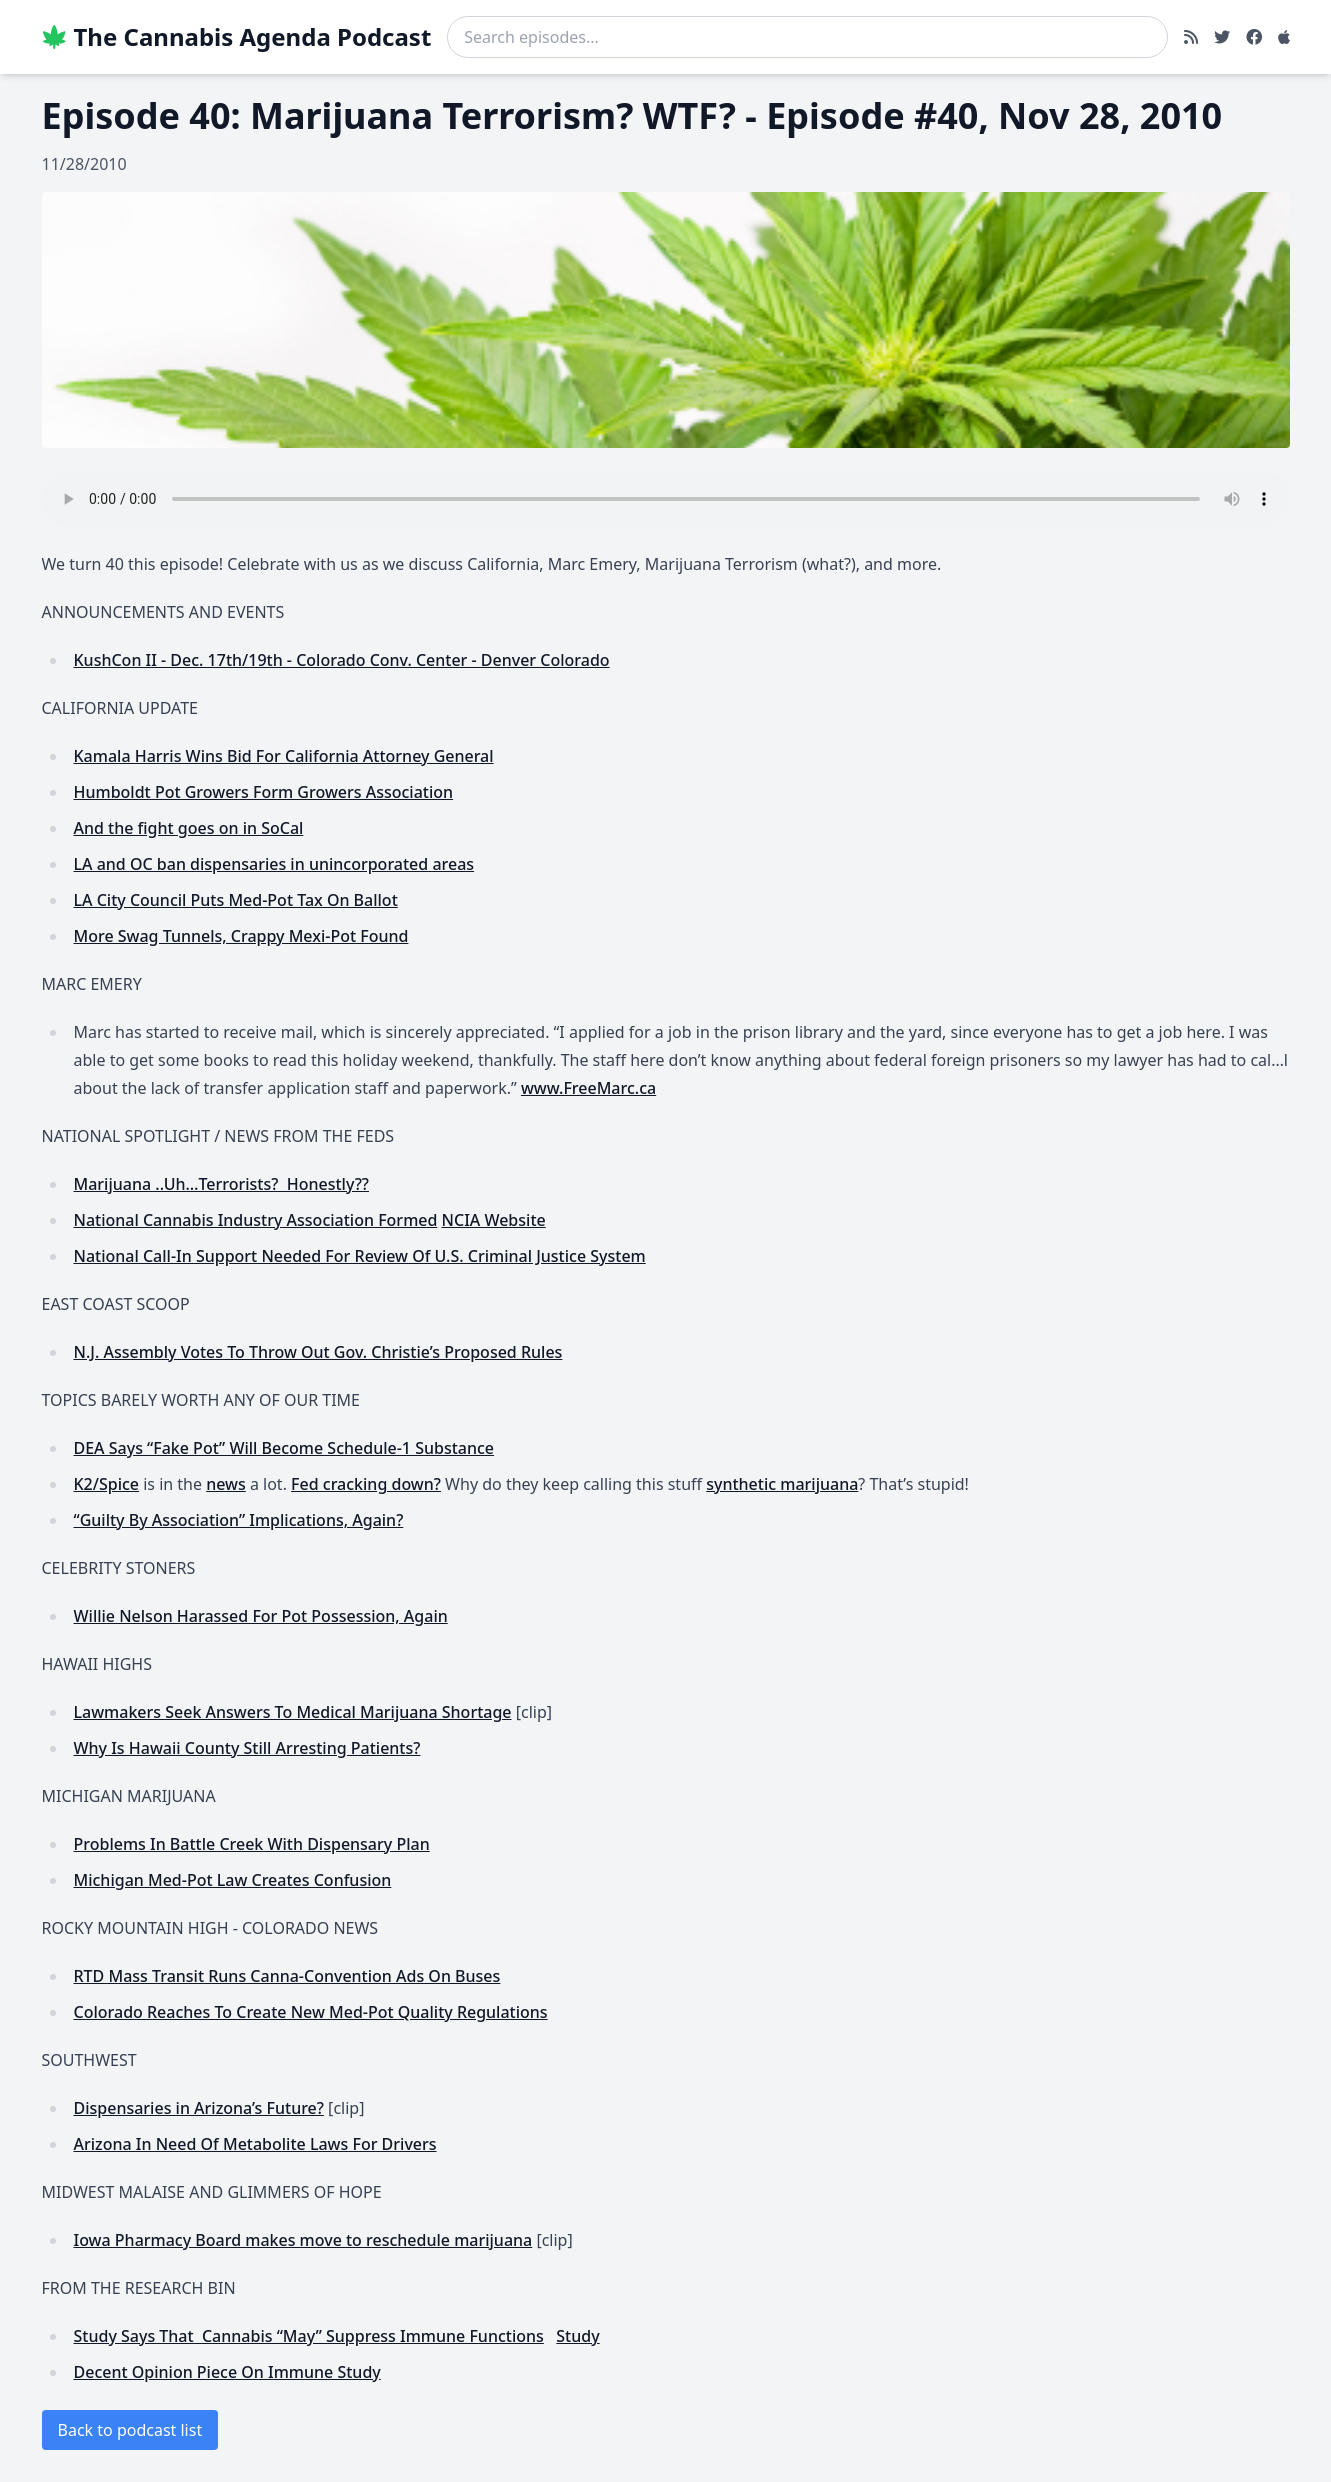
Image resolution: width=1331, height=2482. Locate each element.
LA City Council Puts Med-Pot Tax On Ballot (236, 900)
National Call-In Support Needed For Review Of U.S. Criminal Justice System (360, 1256)
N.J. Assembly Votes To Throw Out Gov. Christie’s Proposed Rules (318, 1352)
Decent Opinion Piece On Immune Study (227, 2372)
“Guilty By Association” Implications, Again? (239, 1520)
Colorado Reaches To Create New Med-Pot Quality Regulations (311, 2012)
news (226, 1484)
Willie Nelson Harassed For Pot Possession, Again (261, 1616)
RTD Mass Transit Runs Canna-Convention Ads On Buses (287, 1976)
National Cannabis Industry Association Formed (256, 1220)
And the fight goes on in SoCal (189, 828)
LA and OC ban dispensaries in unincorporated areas (274, 864)
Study (577, 2336)
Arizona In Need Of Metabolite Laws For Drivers (255, 2144)
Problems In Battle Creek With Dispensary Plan (252, 1844)
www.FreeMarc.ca (588, 1088)
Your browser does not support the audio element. (666, 499)
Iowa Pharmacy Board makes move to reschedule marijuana (303, 2240)
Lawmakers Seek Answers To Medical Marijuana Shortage (293, 1712)
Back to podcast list (130, 2430)
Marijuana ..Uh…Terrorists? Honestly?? (222, 1184)
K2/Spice (107, 1484)
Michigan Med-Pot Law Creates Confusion (233, 1880)
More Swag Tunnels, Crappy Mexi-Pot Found (241, 936)
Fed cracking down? (366, 1484)
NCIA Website (494, 1220)
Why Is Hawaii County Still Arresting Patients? (247, 1748)
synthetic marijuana (782, 1484)
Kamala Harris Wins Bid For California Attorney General (284, 756)
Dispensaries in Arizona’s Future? (199, 2108)
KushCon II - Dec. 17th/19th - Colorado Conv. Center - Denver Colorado (342, 660)
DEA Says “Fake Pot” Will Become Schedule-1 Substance (284, 1448)
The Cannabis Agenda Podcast (237, 37)
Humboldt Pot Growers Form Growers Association (264, 792)
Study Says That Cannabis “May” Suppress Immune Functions (309, 2336)
